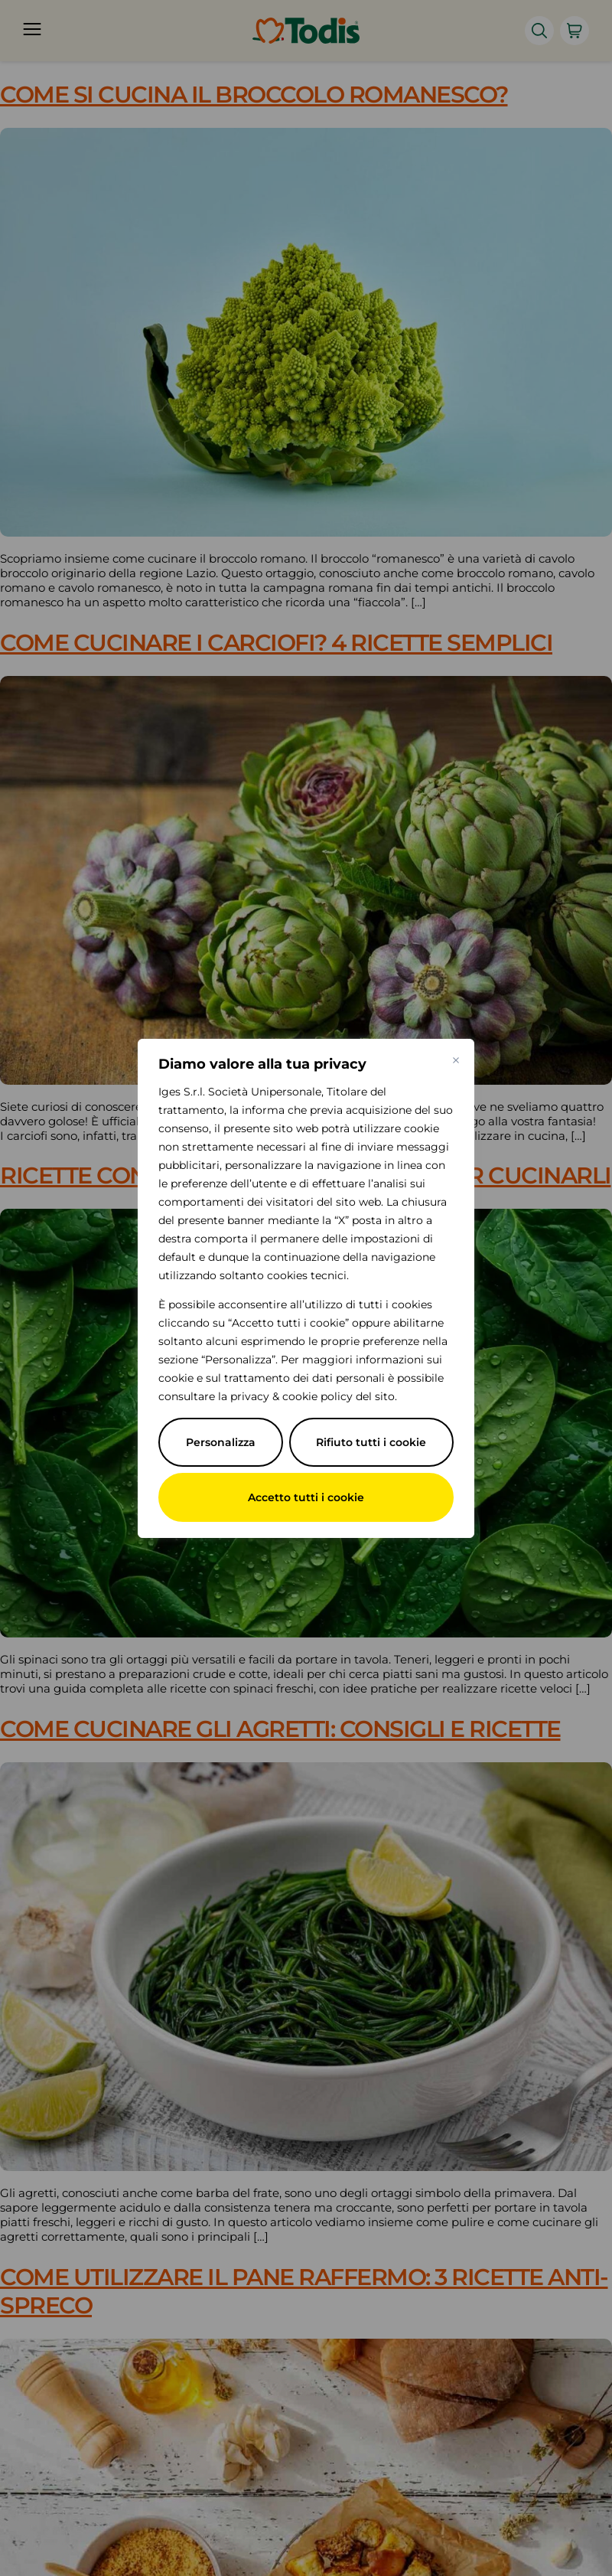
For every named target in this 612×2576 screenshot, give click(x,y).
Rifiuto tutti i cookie (371, 1442)
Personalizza (221, 1442)
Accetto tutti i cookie (306, 1497)
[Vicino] (456, 1060)
